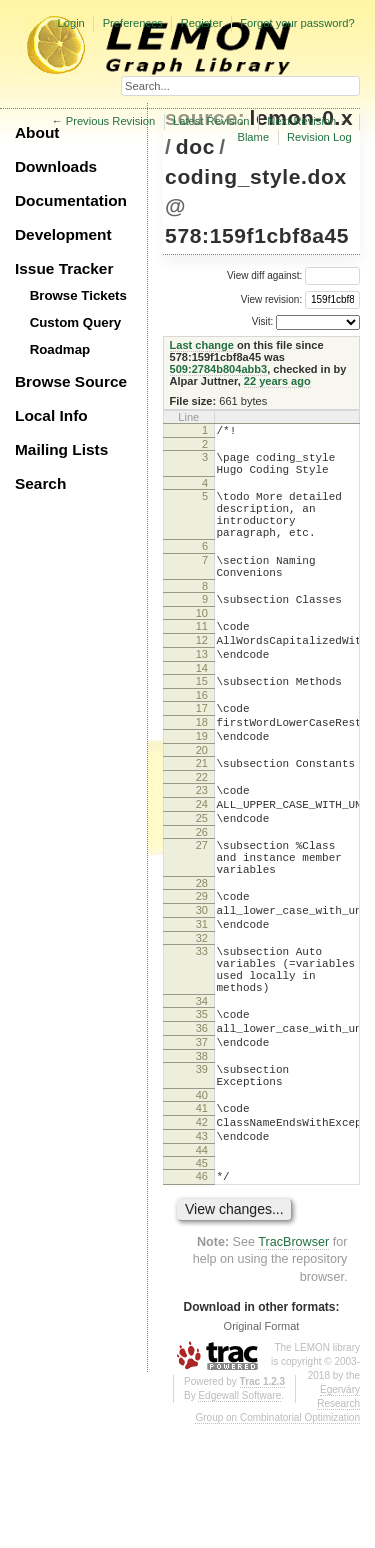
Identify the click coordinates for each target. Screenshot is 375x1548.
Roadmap (60, 349)
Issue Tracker (64, 268)
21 (202, 817)
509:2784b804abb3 (219, 369)
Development (63, 234)
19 (202, 787)
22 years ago (277, 381)
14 (202, 710)
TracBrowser (293, 1365)
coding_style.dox (256, 176)
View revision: (272, 299)
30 (202, 988)
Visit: (263, 321)
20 (202, 804)
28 (202, 958)
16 (202, 740)
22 (202, 834)
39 (202, 1174)
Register (202, 23)
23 (202, 847)
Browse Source (71, 381)
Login (70, 23)
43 (202, 1253)
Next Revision (301, 121)
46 (202, 1296)
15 (202, 723)
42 (202, 1236)
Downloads (56, 166)
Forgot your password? (297, 23)
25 (202, 881)
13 (202, 693)
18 (202, 770)
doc (195, 146)
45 (202, 1283)
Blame (253, 137)
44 (202, 1270)
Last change (202, 345)
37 (202, 1144)
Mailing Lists (61, 449)
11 (202, 659)
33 (202, 1035)
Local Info (51, 415)
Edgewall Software (239, 1518)
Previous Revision (111, 121)
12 (202, 676)
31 (202, 1005)
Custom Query (76, 322)
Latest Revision (211, 121)
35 (202, 1110)
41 (202, 1219)
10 (202, 646)
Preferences (133, 23)
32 (202, 1022)
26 (202, 898)
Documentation (71, 200)
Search (40, 483)
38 (202, 1161)
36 (202, 1127)
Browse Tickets (78, 295)
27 (202, 911)
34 (202, 1097)
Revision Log (319, 137)
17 (202, 753)
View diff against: (293, 275)
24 (202, 864)
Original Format (262, 1449)
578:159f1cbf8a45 (257, 235)
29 (202, 971)
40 (202, 1206)
